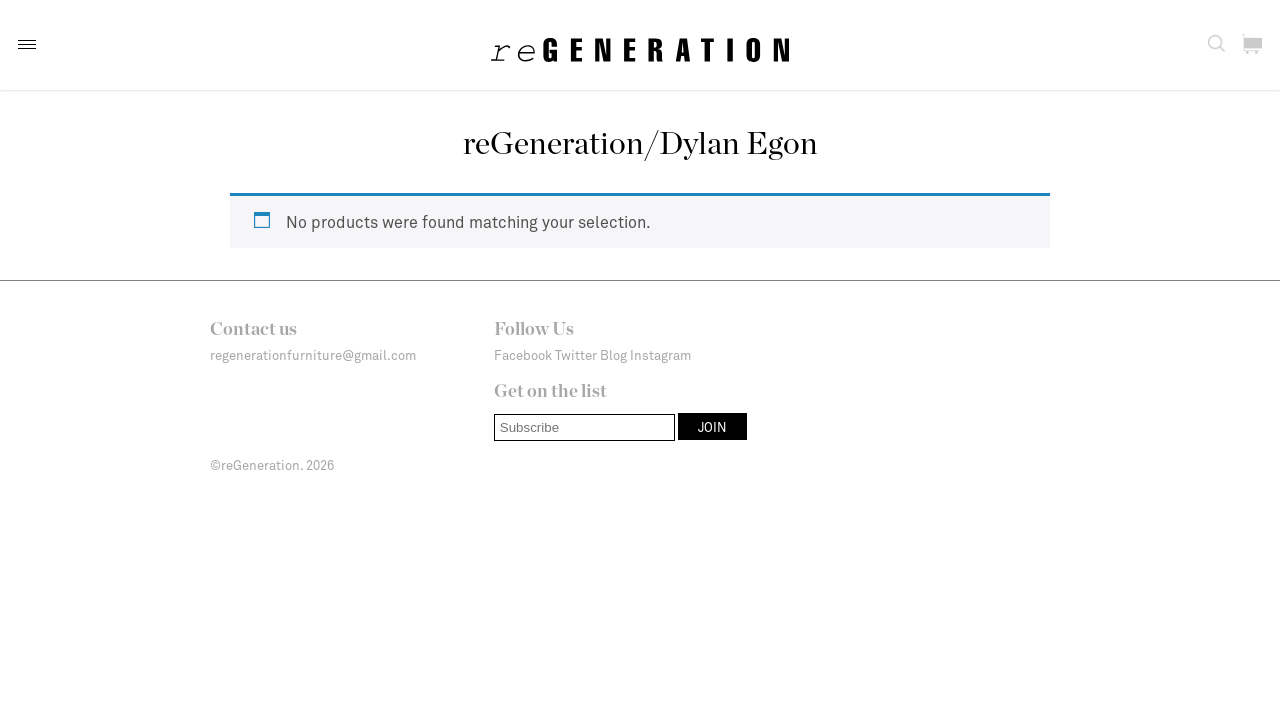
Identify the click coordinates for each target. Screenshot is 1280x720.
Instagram (660, 355)
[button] (27, 44)
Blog (613, 355)
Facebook (523, 355)
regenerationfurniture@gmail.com (313, 355)
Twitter (576, 355)
